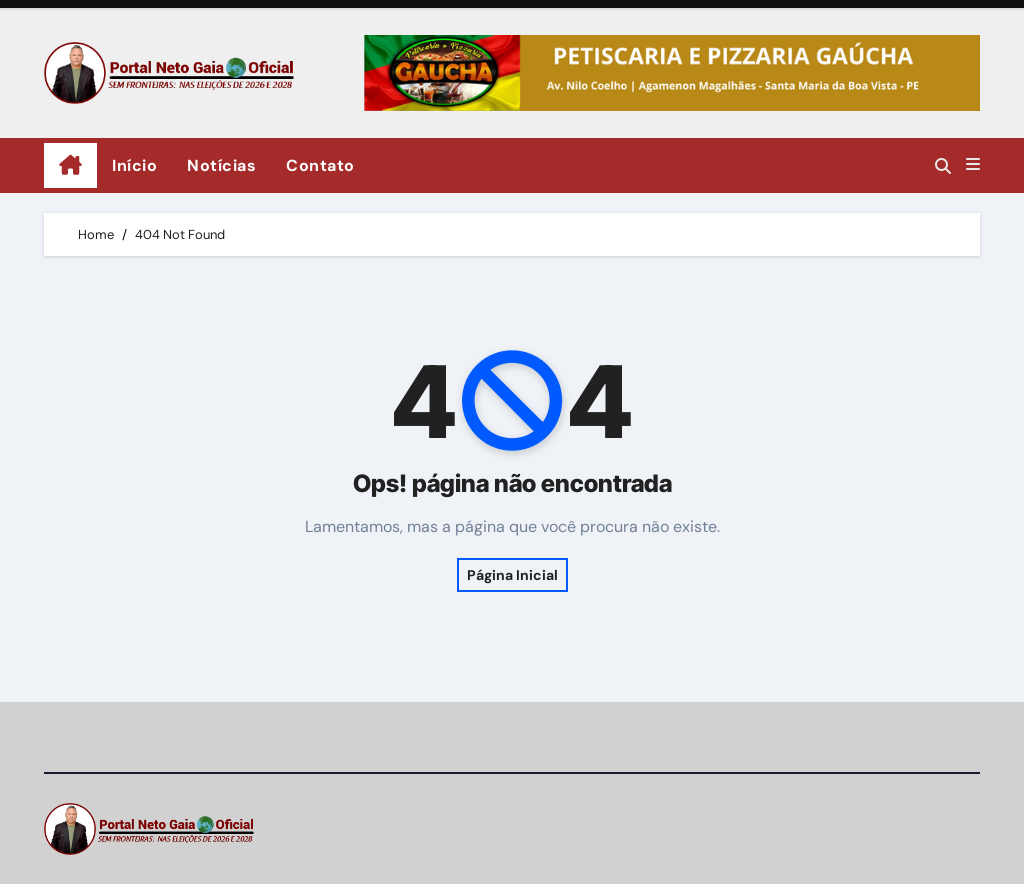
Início (134, 165)
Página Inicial (512, 575)
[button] (973, 165)
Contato (320, 165)
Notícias (221, 165)
